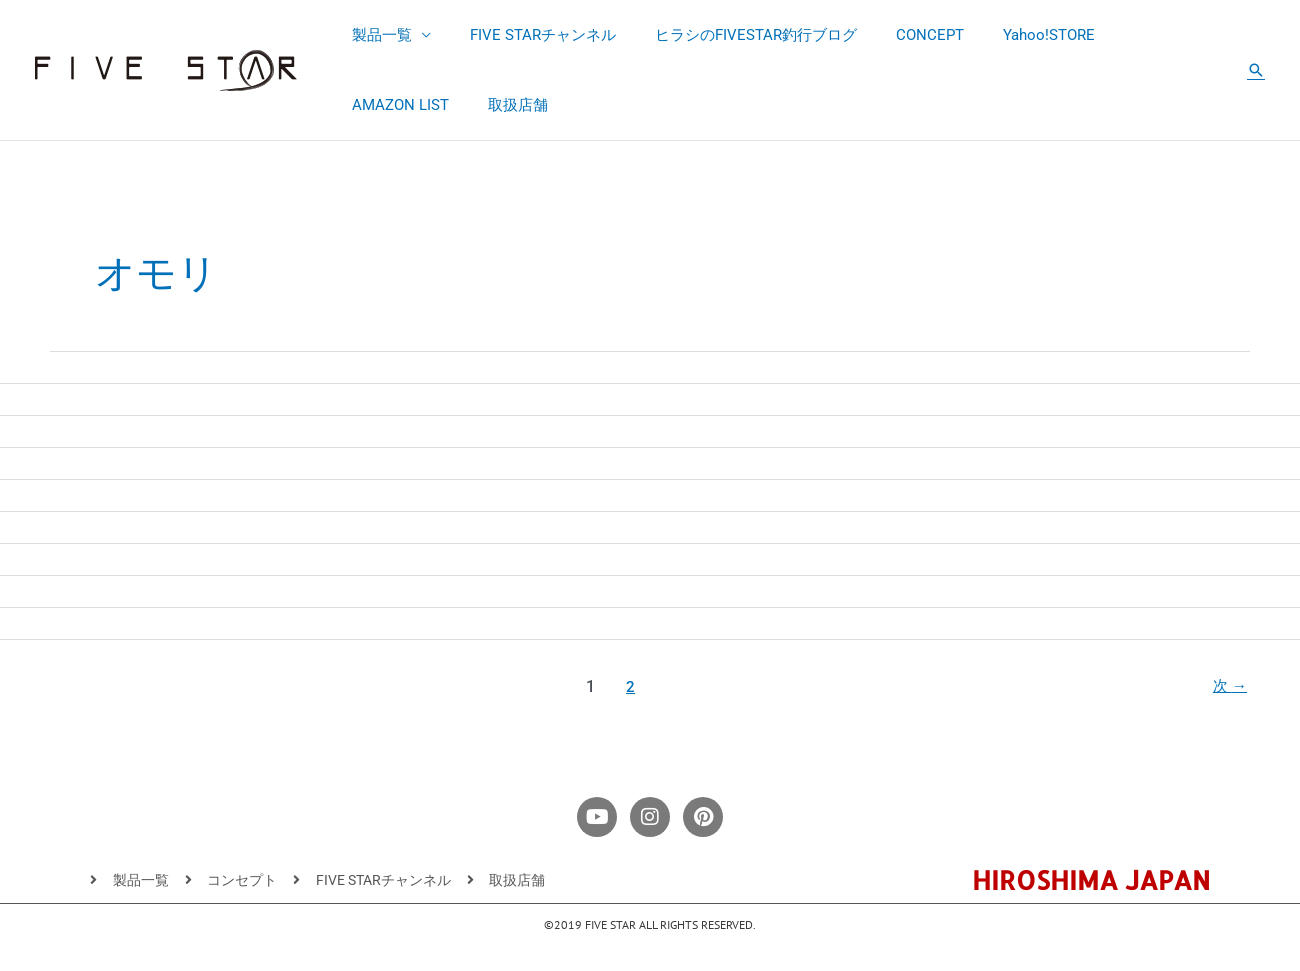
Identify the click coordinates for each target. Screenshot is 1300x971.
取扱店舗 (377, 105)
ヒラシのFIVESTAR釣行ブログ (733, 35)
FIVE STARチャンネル (529, 35)
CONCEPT (898, 35)
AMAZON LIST (1132, 35)
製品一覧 (377, 35)
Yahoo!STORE (1008, 35)
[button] (1256, 70)
